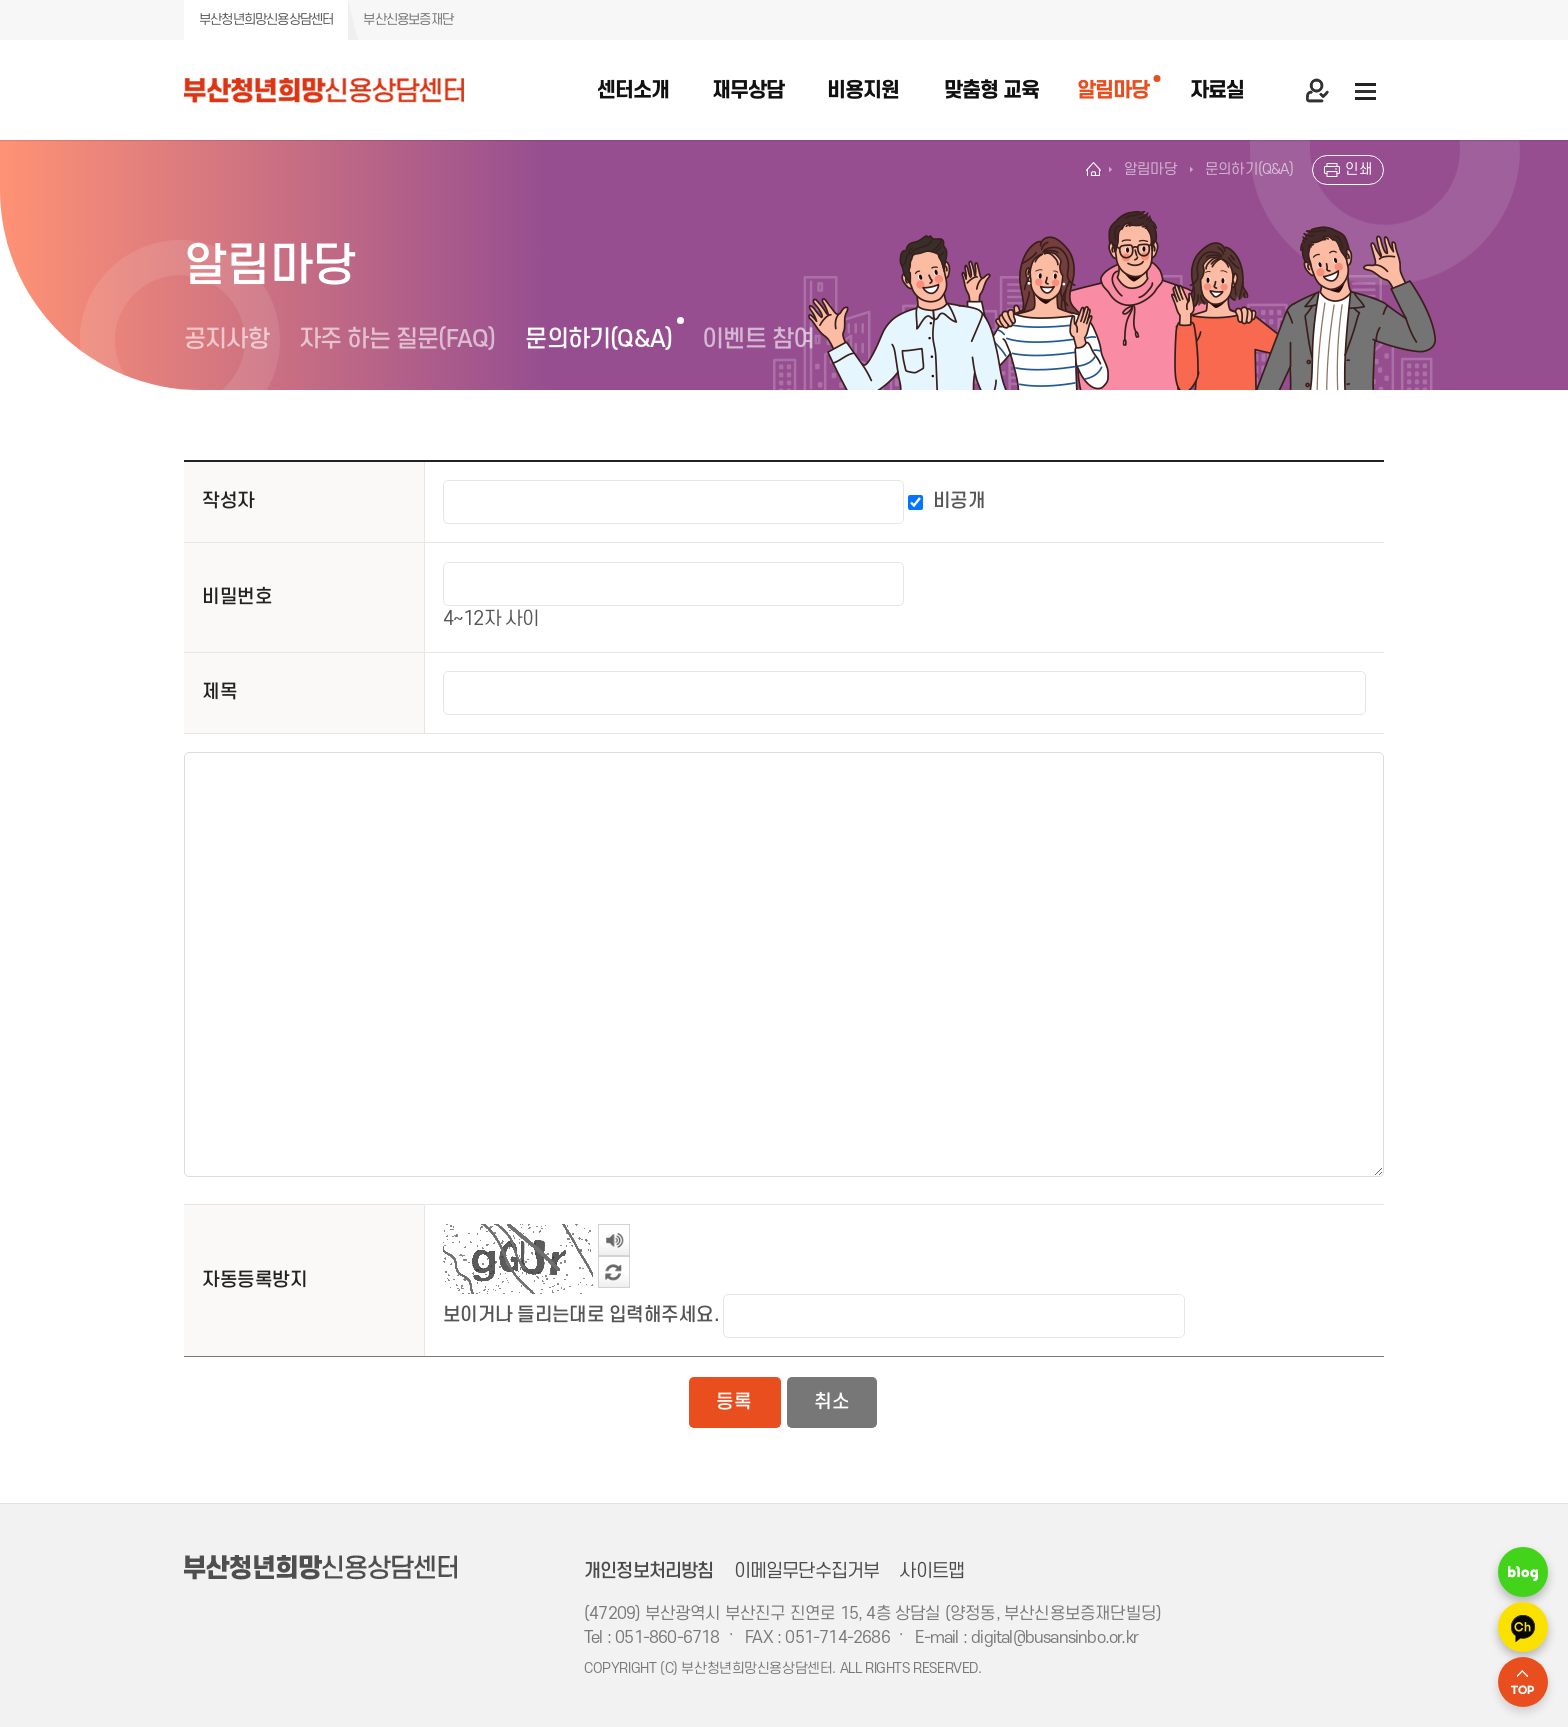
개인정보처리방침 (649, 1571)
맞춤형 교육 (991, 90)
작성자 (228, 501)
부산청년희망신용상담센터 (266, 19)
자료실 (1217, 90)
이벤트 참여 (758, 339)
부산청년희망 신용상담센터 (346, 90)
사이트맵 (931, 1571)
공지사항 (226, 339)
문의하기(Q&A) (598, 339)
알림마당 (1113, 90)
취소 (831, 1402)
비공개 (959, 501)
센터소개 (633, 90)
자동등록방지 (254, 1280)
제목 (219, 692)
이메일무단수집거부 (807, 1571)
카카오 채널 (1523, 1627)
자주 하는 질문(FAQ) (397, 339)
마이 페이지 (1317, 90)
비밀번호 (237, 597)
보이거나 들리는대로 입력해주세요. (581, 1315)
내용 (184, 734)
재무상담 (748, 90)
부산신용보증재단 (408, 19)
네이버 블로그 (1523, 1572)
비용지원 (863, 90)
